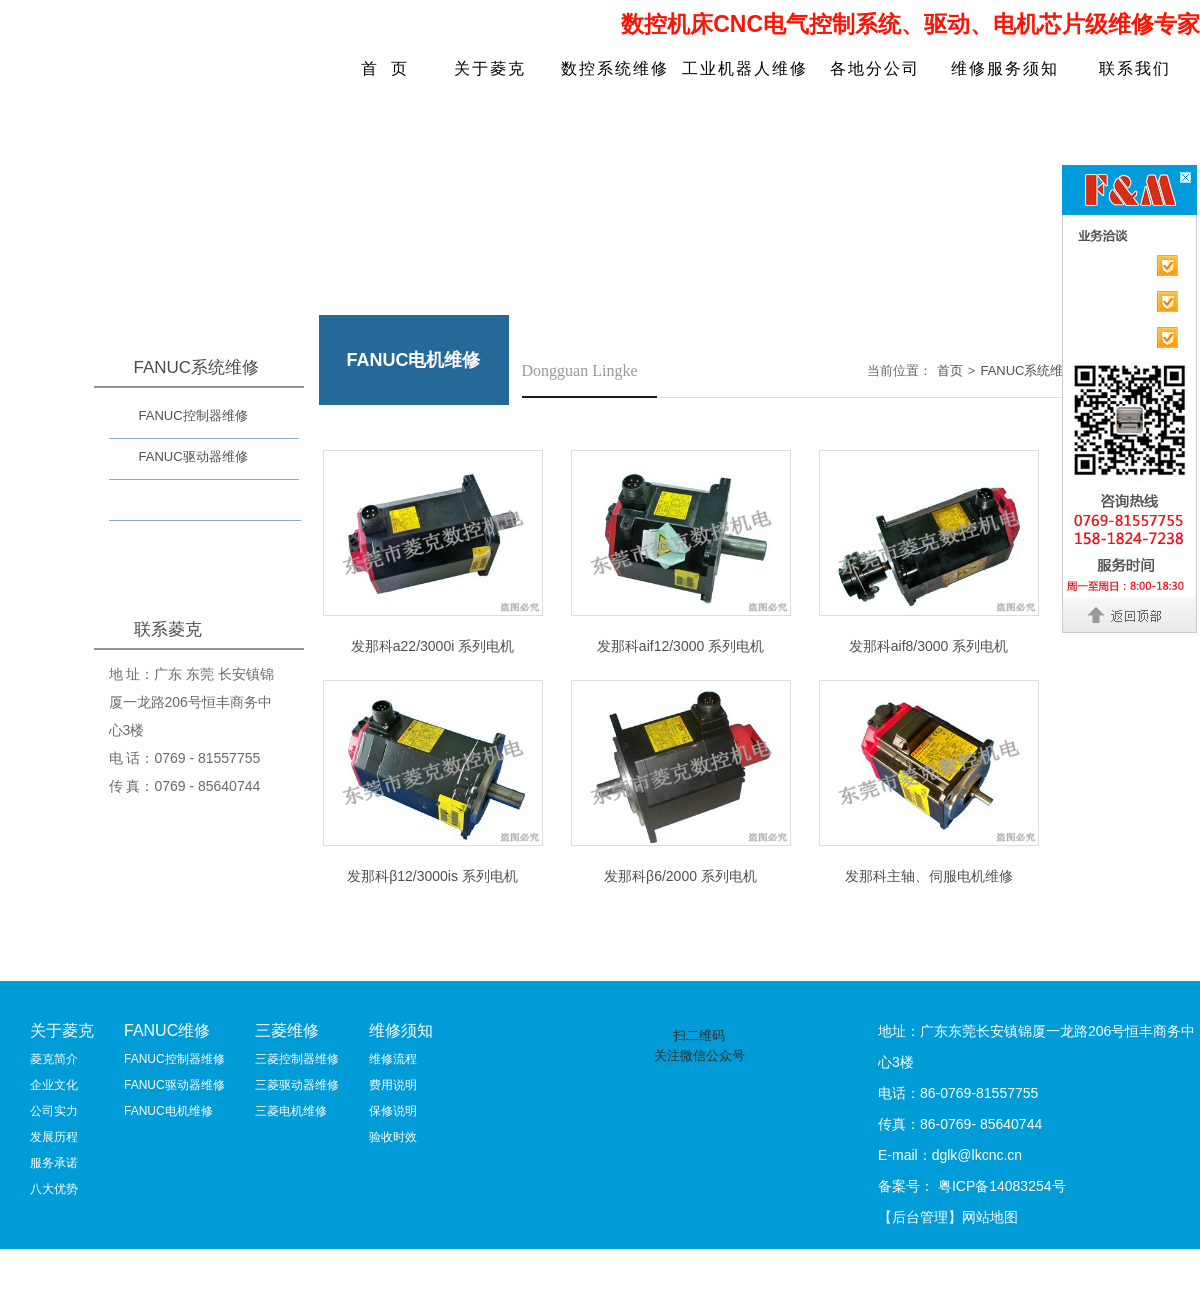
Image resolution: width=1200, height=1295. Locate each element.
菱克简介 (54, 1059)
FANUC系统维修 (1028, 370)
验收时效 (393, 1137)
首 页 (385, 68)
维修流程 (393, 1059)
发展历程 (54, 1137)
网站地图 (990, 1217)
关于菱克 (490, 68)
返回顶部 (1130, 615)
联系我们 (1135, 68)
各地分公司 (875, 68)
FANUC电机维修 (187, 502)
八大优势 (54, 1189)
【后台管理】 (920, 1217)
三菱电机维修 (291, 1111)
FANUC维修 (167, 1030)
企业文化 (54, 1085)
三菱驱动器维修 (297, 1085)
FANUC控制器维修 (193, 415)
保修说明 (393, 1111)
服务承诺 (54, 1163)
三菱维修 (287, 1030)
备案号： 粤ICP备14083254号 (972, 1186)
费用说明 (393, 1085)
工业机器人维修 (745, 68)
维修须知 (401, 1030)
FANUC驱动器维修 (193, 456)
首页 (950, 370)
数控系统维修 (615, 68)
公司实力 (54, 1111)
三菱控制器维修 (297, 1059)
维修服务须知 (1005, 68)
